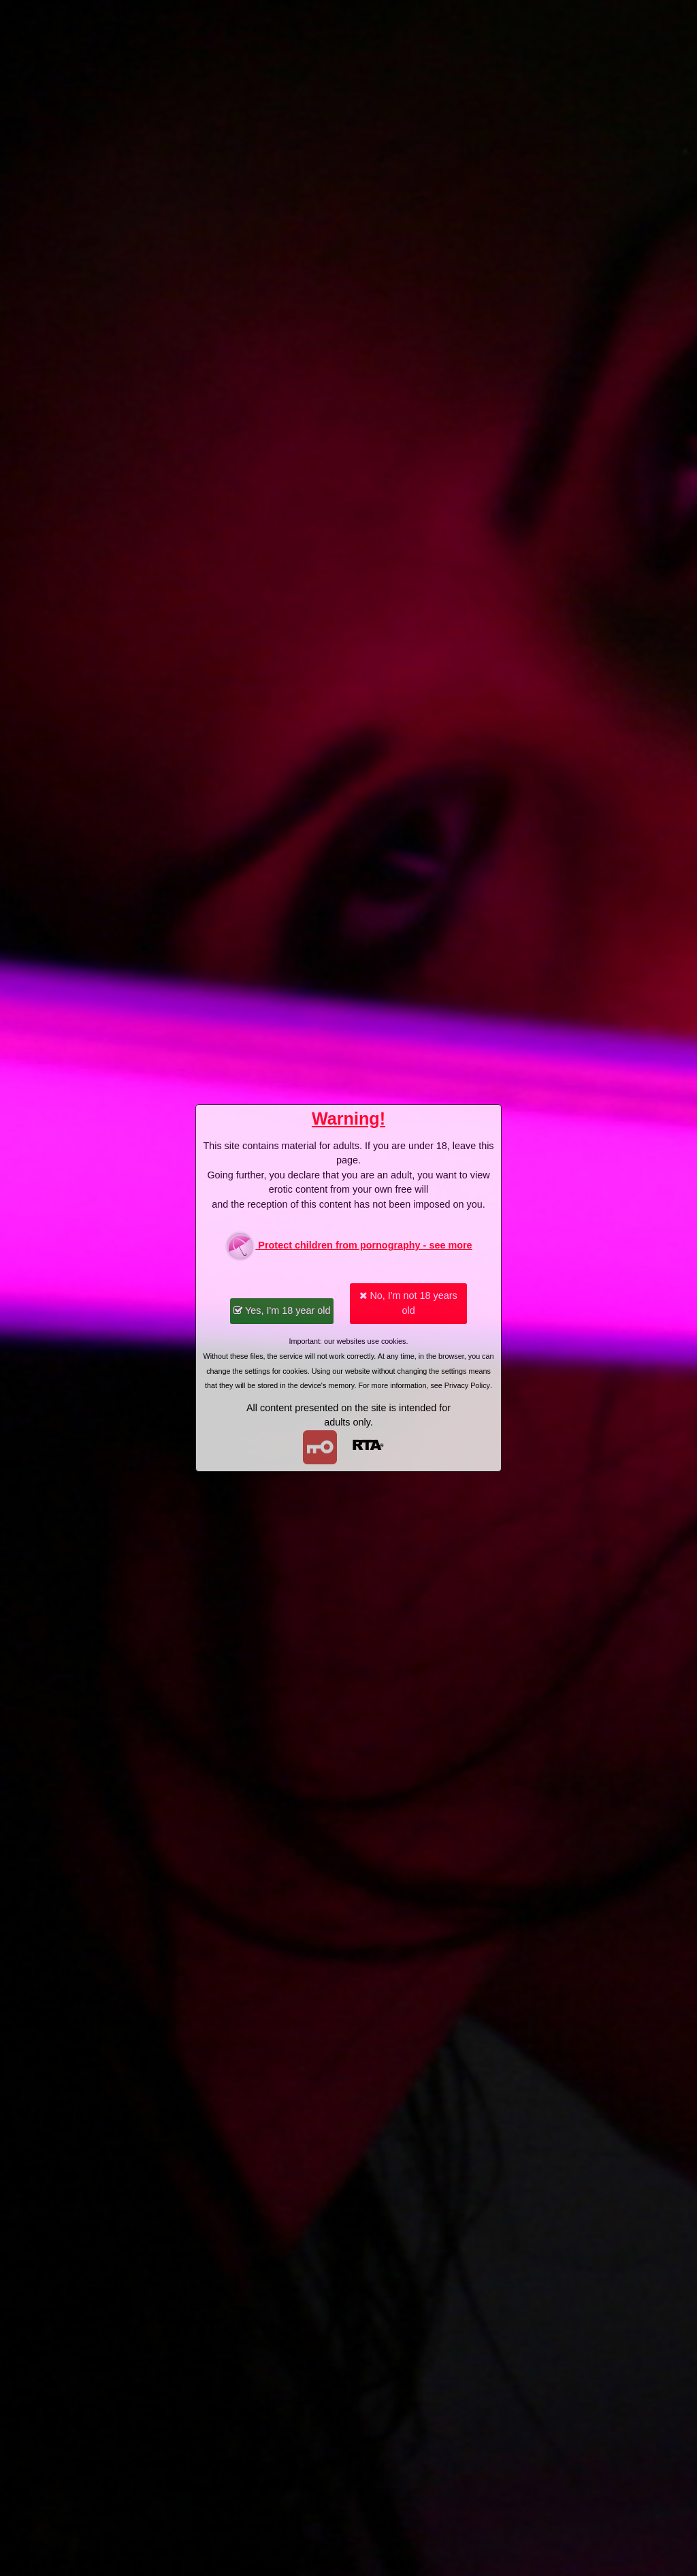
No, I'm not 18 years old (408, 1303)
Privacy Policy (467, 1385)
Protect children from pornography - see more (348, 1246)
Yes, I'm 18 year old (281, 1310)
